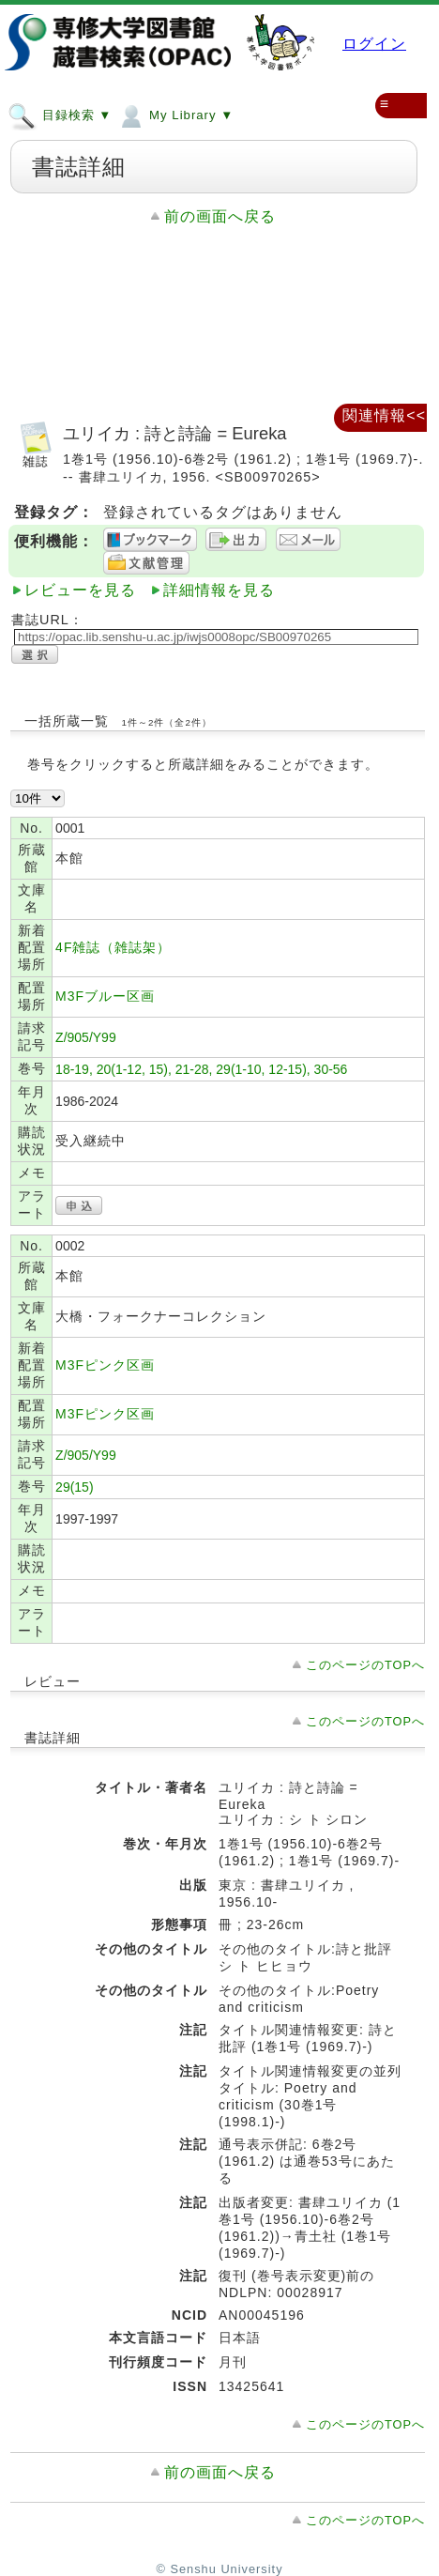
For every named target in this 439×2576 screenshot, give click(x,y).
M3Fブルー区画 (105, 996)
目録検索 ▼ (60, 114)
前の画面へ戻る (220, 216)
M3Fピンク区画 (105, 1364)
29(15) (74, 1487)
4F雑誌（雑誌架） (113, 947)
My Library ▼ (175, 114)
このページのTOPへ (365, 1665)
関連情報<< (384, 415)
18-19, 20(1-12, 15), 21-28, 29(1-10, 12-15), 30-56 (201, 1069)
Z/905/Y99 (85, 1037)
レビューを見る (80, 590)
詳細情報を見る (219, 590)
